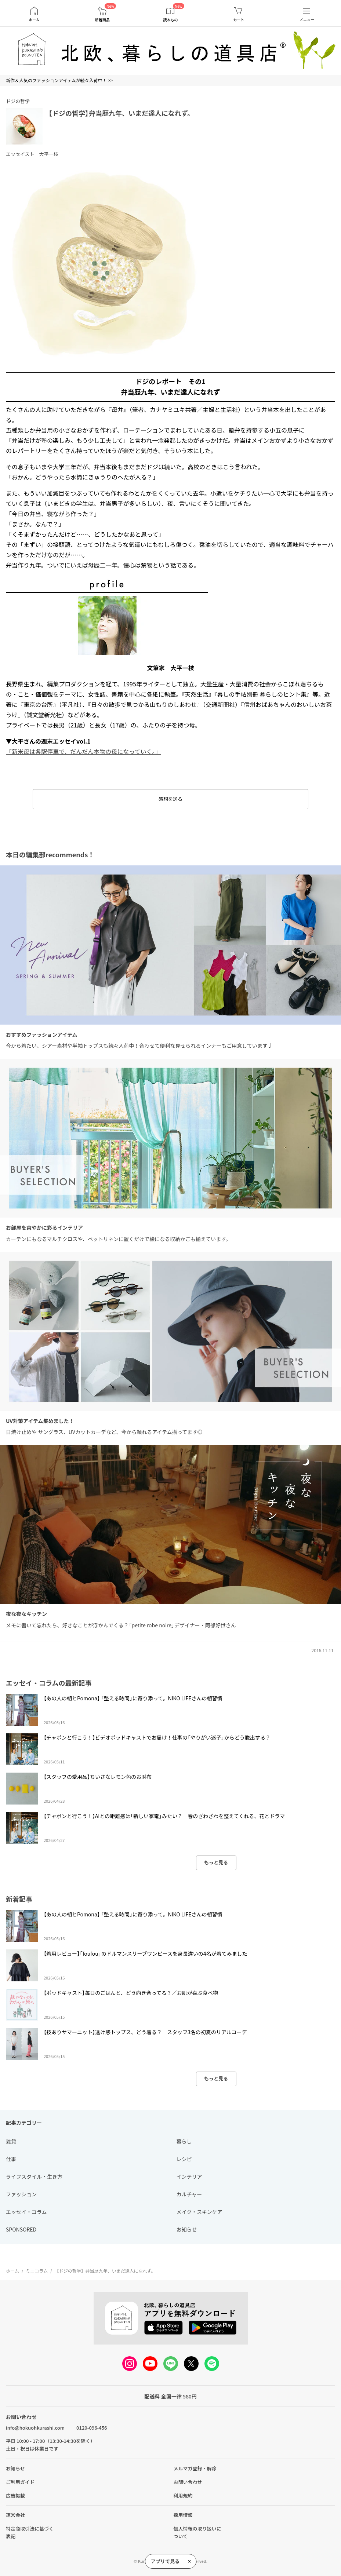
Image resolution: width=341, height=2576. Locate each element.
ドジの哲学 (18, 101)
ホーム (34, 20)
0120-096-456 (91, 2427)
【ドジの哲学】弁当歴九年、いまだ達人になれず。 (121, 113)
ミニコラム (37, 2270)
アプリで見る (165, 2561)
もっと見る (216, 1862)
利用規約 (183, 2495)
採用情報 (183, 2514)
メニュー (307, 20)
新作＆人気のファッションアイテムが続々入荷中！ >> (59, 80)
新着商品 (102, 20)
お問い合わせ (188, 2481)
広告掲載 (15, 2495)
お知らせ (15, 2468)
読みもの (170, 20)
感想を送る (170, 798)
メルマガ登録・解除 (195, 2468)
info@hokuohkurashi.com (35, 2427)
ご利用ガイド (20, 2481)
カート (238, 20)
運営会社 (15, 2514)
